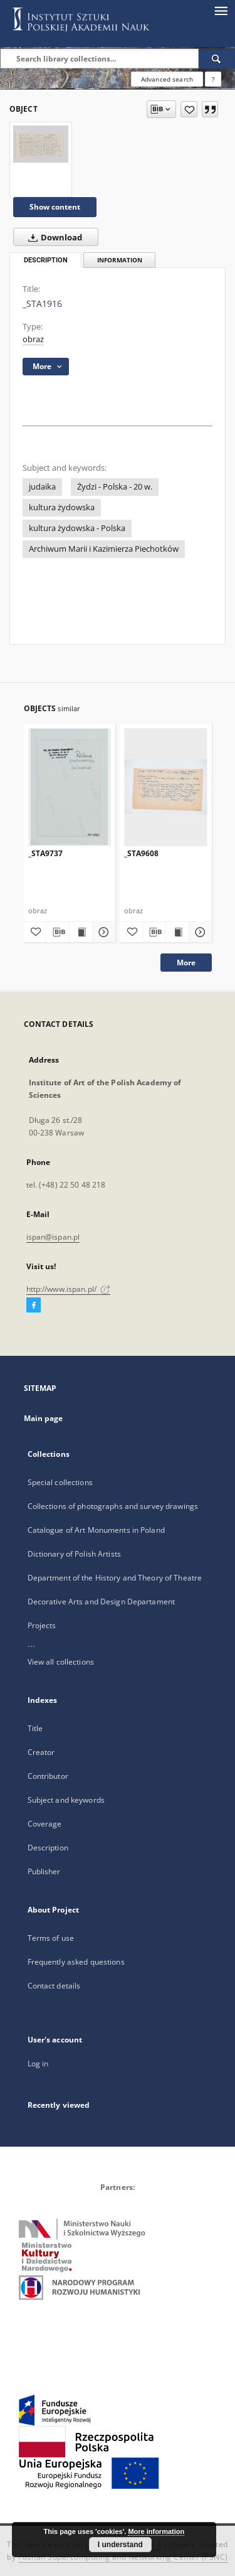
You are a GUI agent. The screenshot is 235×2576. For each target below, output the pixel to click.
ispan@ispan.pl (53, 1237)
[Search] (217, 58)
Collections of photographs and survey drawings (113, 1506)
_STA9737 (45, 853)
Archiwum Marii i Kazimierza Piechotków (104, 549)
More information (156, 2531)
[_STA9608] (166, 787)
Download (52, 237)
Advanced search (167, 79)
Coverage (45, 1823)
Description (48, 1847)
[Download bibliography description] (57, 932)
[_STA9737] (70, 787)
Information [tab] (119, 260)
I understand (120, 2544)
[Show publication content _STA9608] (177, 932)
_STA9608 (141, 853)
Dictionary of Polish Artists (74, 1553)
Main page (43, 1418)
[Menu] (220, 10)
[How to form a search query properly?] (213, 79)
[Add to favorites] (188, 109)
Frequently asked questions (76, 1961)
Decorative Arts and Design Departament (101, 1601)
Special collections (60, 1482)
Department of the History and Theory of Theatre (115, 1577)
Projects (42, 1625)
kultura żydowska (62, 507)
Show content (54, 206)
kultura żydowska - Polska (77, 528)
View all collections (61, 1661)
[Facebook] (33, 1305)
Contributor (48, 1776)
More (186, 962)
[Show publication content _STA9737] (81, 932)
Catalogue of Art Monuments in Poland (96, 1530)
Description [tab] (46, 260)
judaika (42, 486)
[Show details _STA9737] (102, 932)
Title (35, 1728)
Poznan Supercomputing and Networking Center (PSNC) (123, 2557)
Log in (38, 2063)
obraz (33, 339)
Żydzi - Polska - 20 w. (114, 486)
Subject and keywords (66, 1800)
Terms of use (51, 1938)
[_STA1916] (40, 144)
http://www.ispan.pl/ (68, 1289)
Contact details (54, 1985)
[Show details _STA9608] (198, 932)
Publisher (44, 1871)
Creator (41, 1752)
